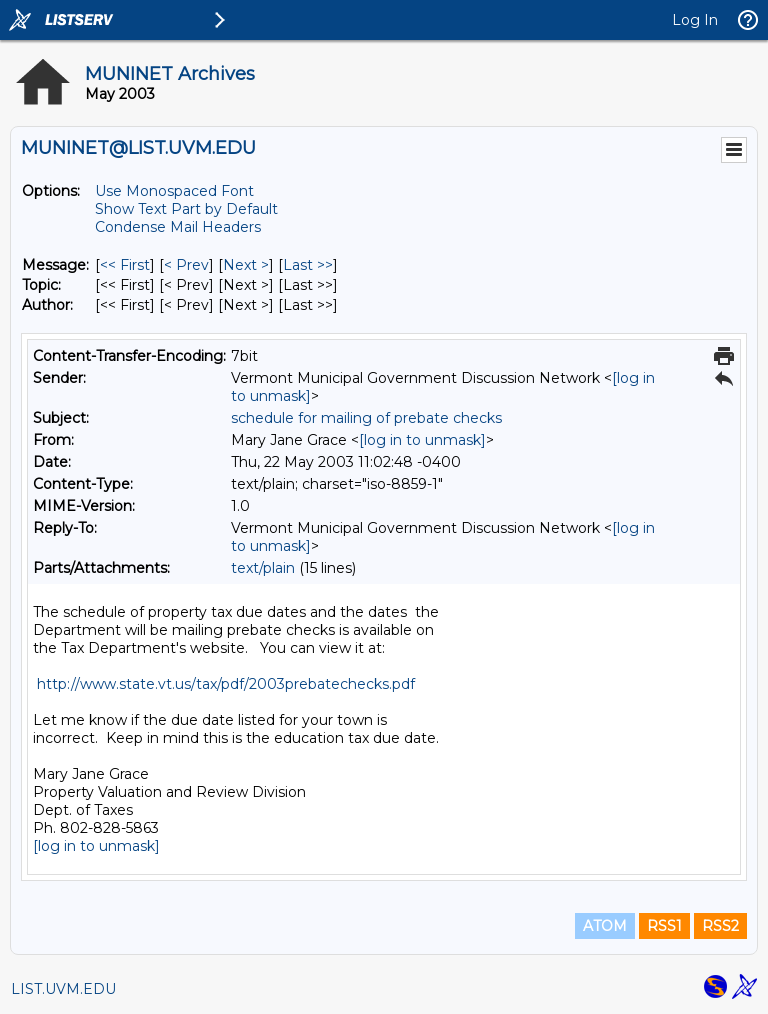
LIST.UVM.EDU (63, 989)
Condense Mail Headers (178, 227)
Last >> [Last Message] (308, 265)
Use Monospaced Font (174, 191)
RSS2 (720, 926)
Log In (695, 20)
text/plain (263, 568)
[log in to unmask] (422, 440)
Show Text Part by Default (186, 209)
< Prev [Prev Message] (186, 265)
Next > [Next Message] (246, 265)
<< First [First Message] (125, 265)
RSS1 (664, 926)
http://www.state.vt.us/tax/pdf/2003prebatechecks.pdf (226, 684)
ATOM (605, 926)
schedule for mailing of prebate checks (366, 418)
